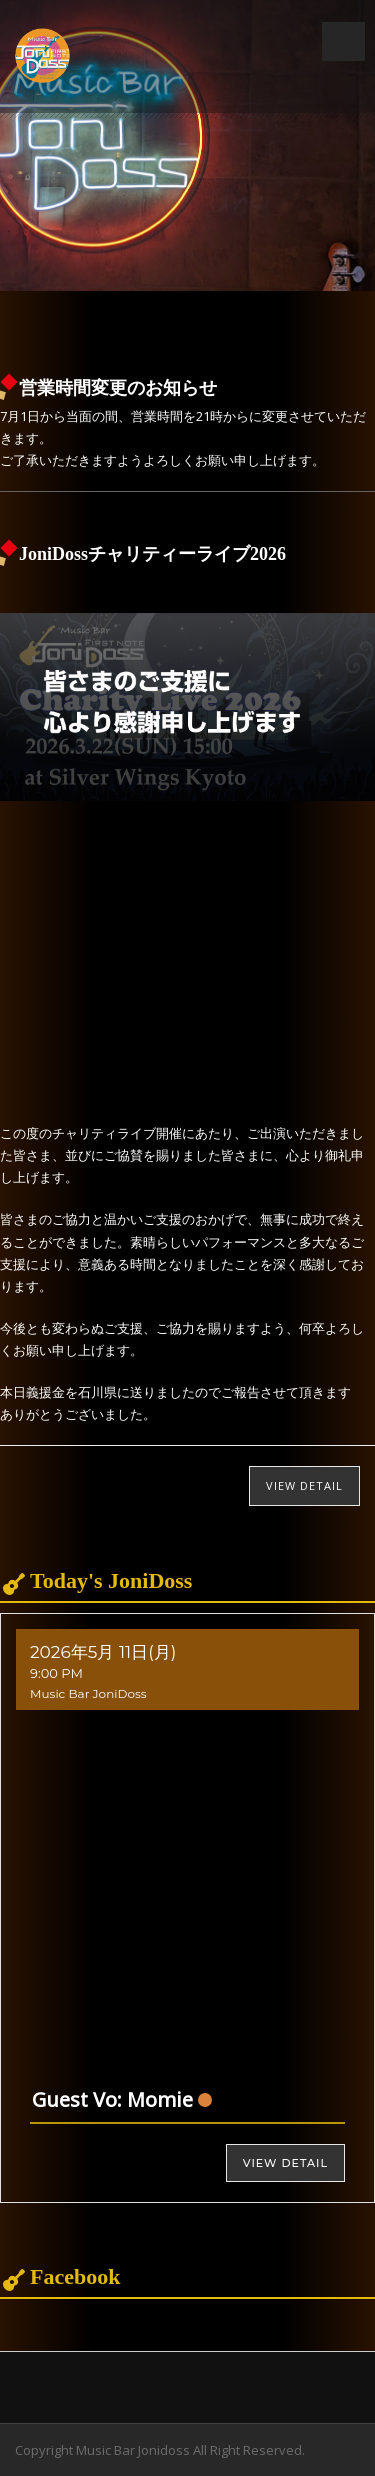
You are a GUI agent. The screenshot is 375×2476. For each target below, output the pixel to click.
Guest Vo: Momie (112, 2099)
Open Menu (343, 41)
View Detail (304, 1485)
